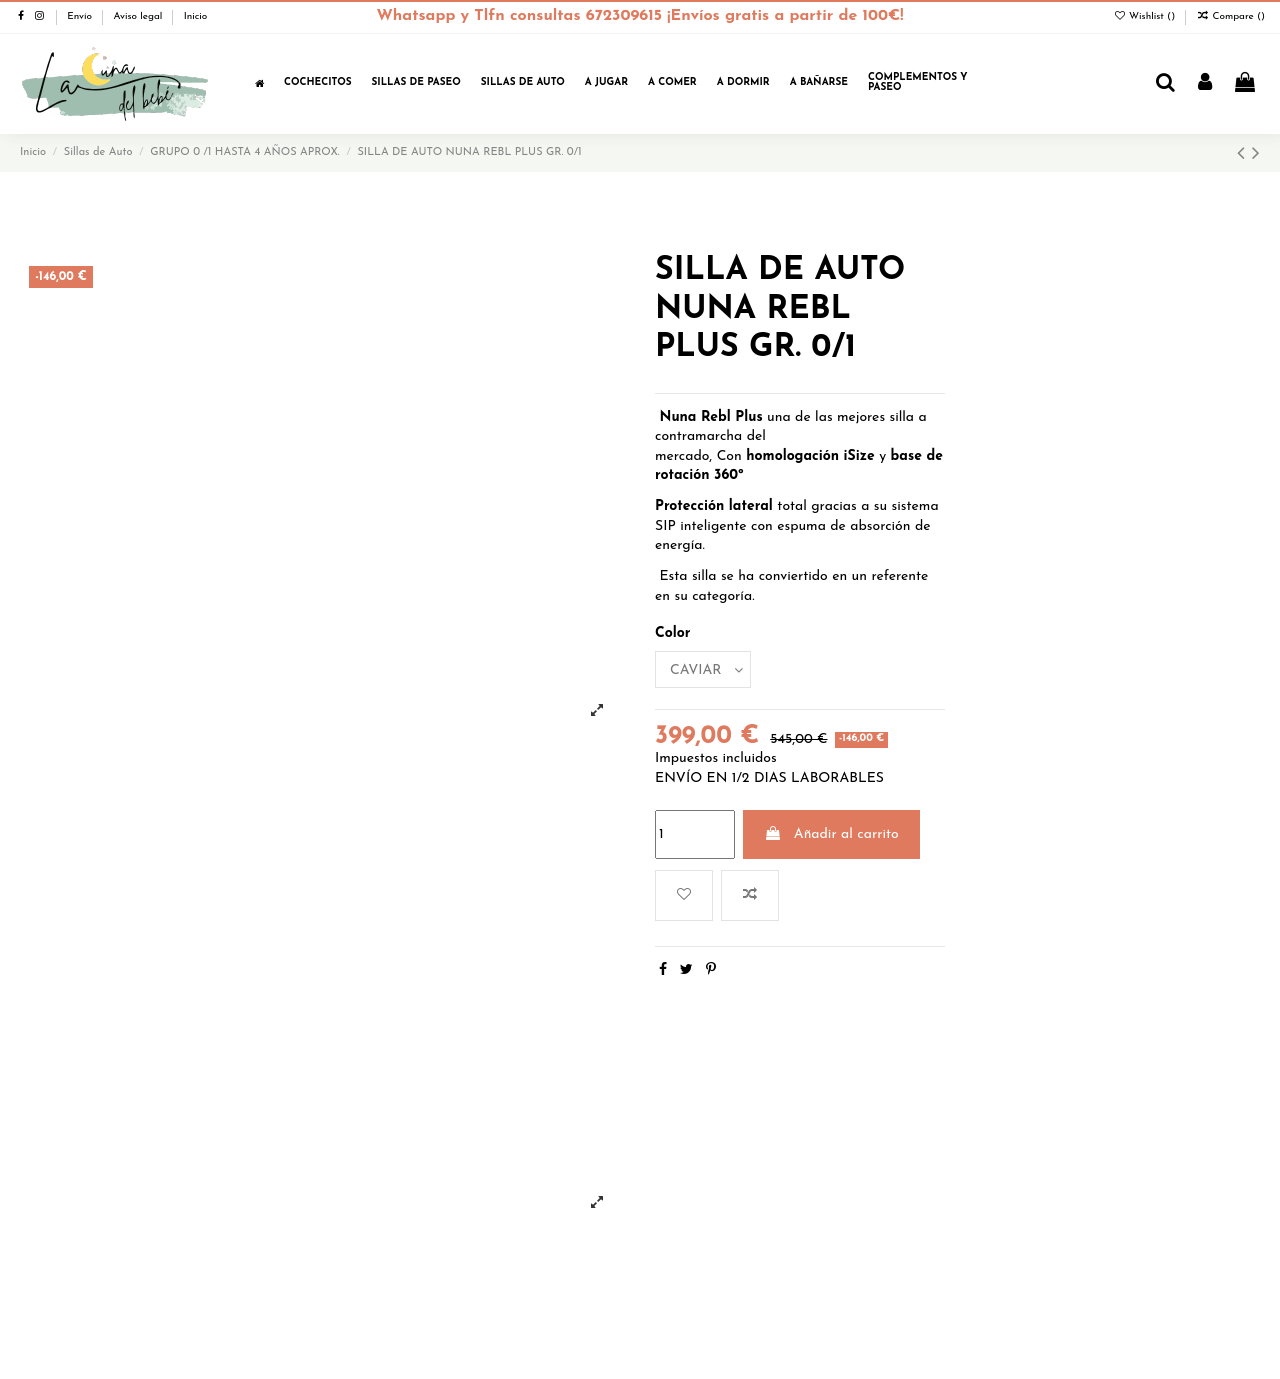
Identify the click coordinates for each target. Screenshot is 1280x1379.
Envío (81, 16)
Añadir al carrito (831, 834)
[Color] (703, 669)
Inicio (196, 16)
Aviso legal (139, 16)
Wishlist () (1145, 16)
